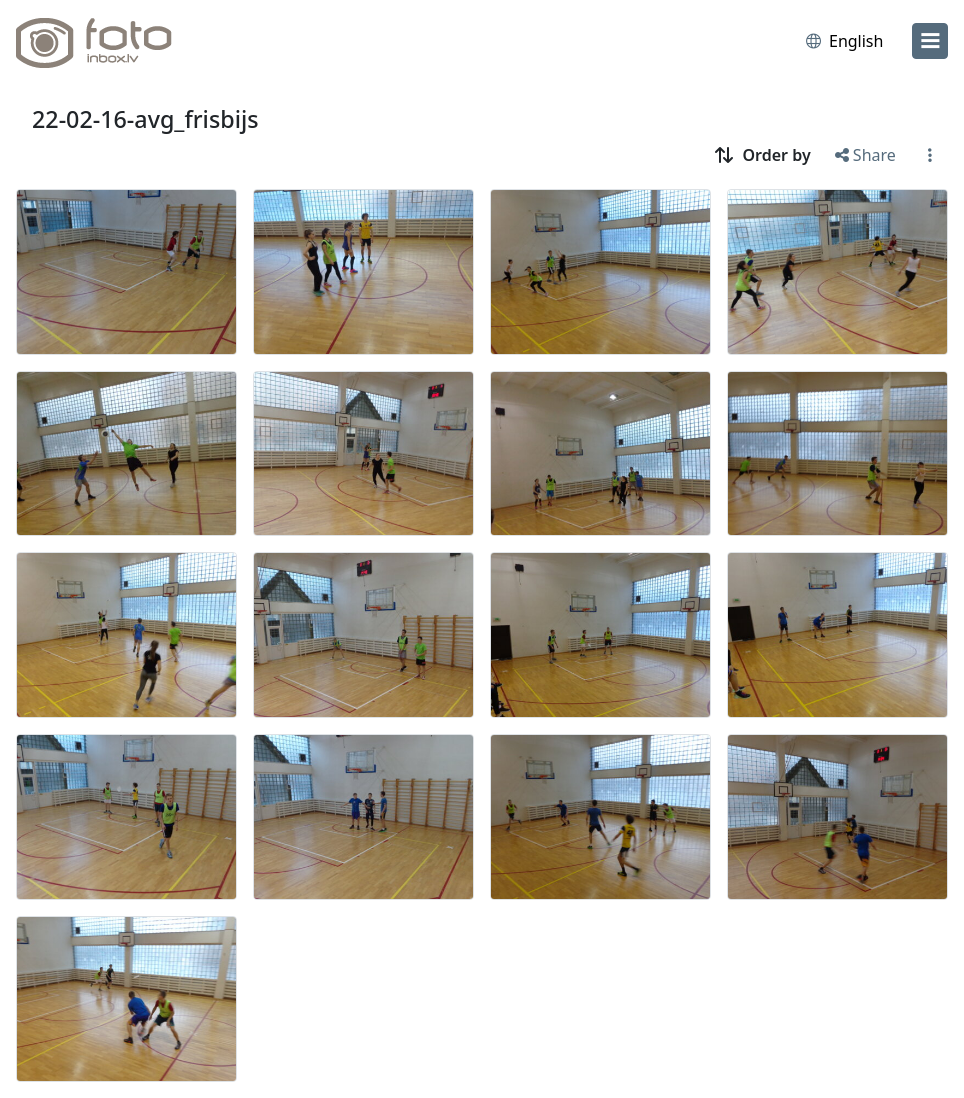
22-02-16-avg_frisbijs (145, 119)
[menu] (930, 41)
